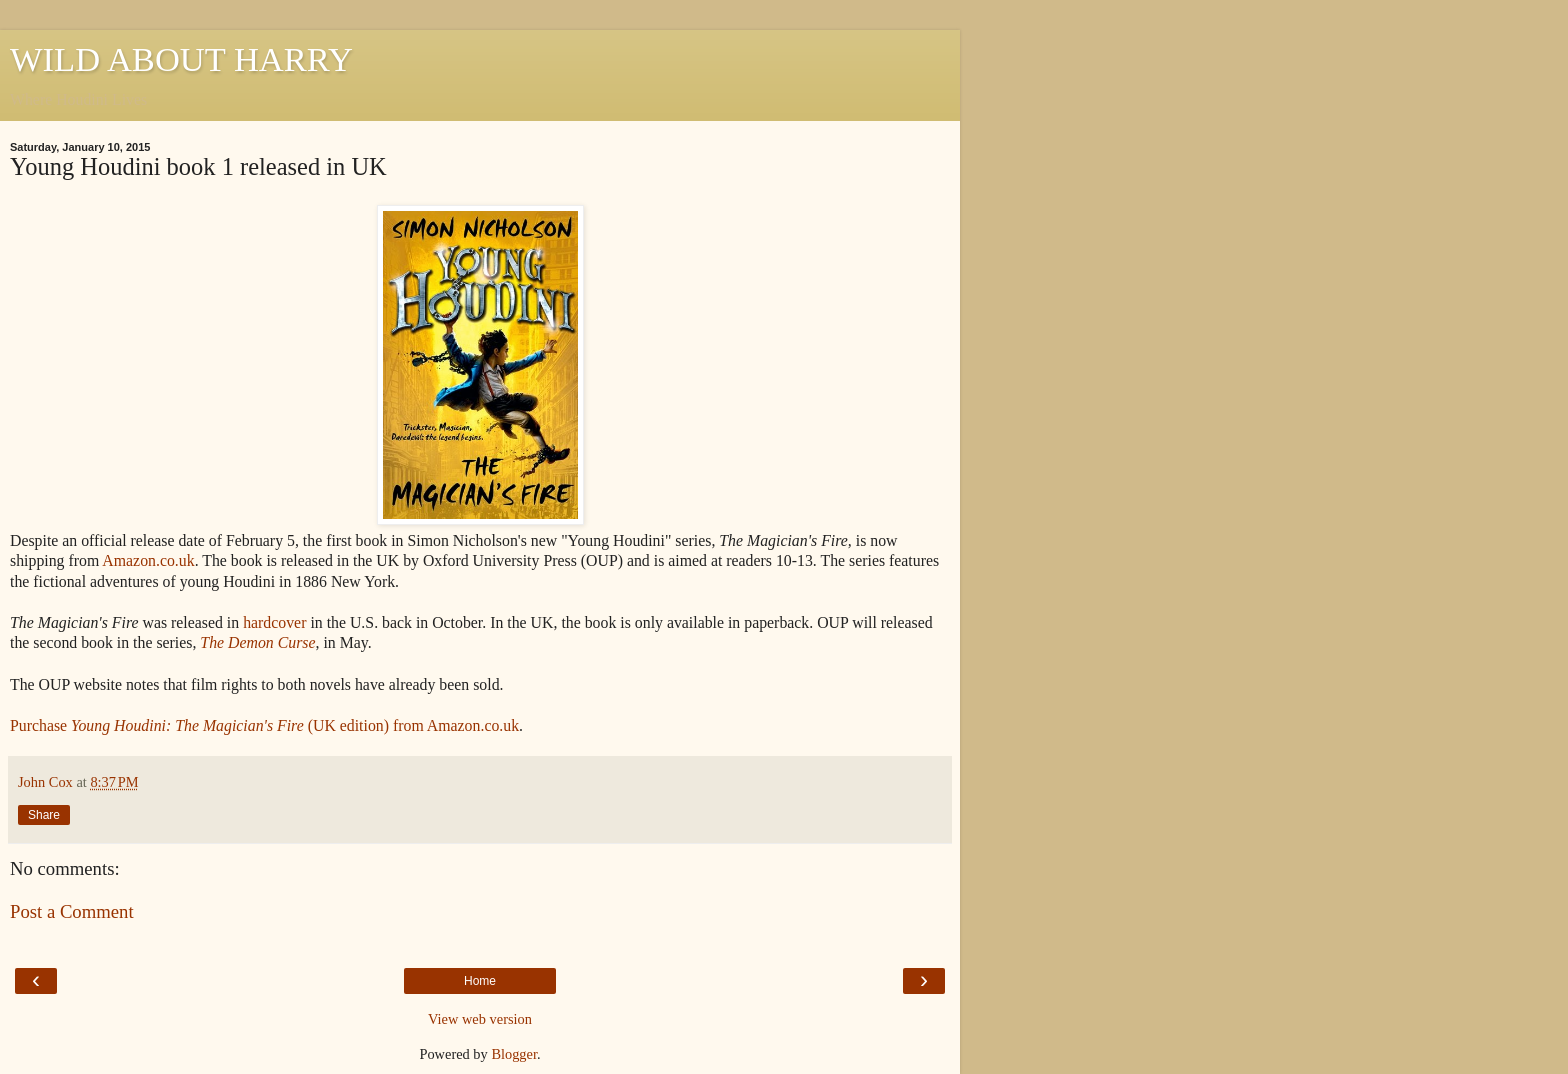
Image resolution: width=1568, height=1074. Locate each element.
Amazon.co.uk (148, 560)
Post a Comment (72, 911)
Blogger (514, 1054)
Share (44, 815)
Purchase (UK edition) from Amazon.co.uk (264, 725)
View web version (480, 1019)
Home (480, 981)
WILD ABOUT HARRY (181, 59)
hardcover (274, 622)
